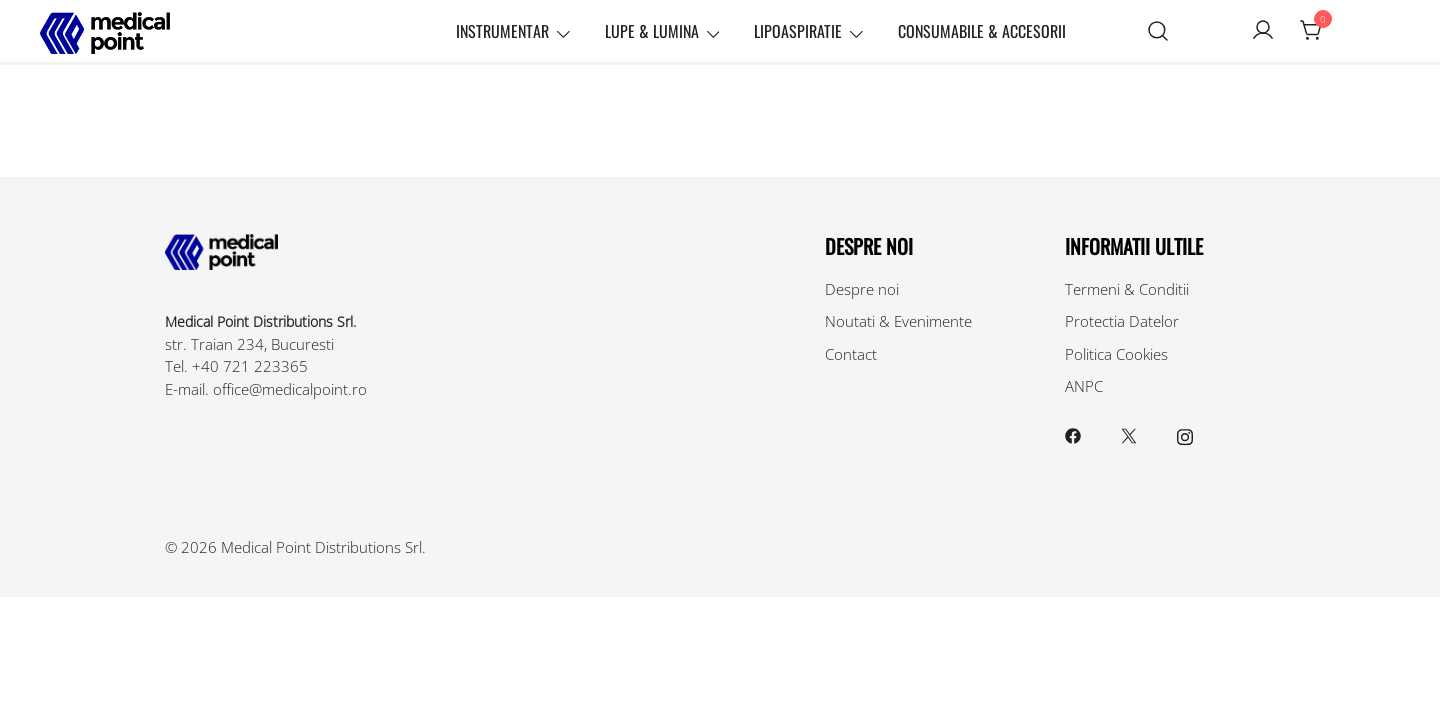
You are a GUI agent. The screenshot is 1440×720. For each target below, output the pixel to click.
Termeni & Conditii (1127, 289)
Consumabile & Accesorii (982, 31)
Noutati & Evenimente (898, 321)
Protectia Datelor (1122, 321)
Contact (851, 354)
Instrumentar (502, 31)
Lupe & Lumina (652, 31)
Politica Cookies (1116, 354)
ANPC (1084, 386)
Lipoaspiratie (798, 31)
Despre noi (862, 289)
